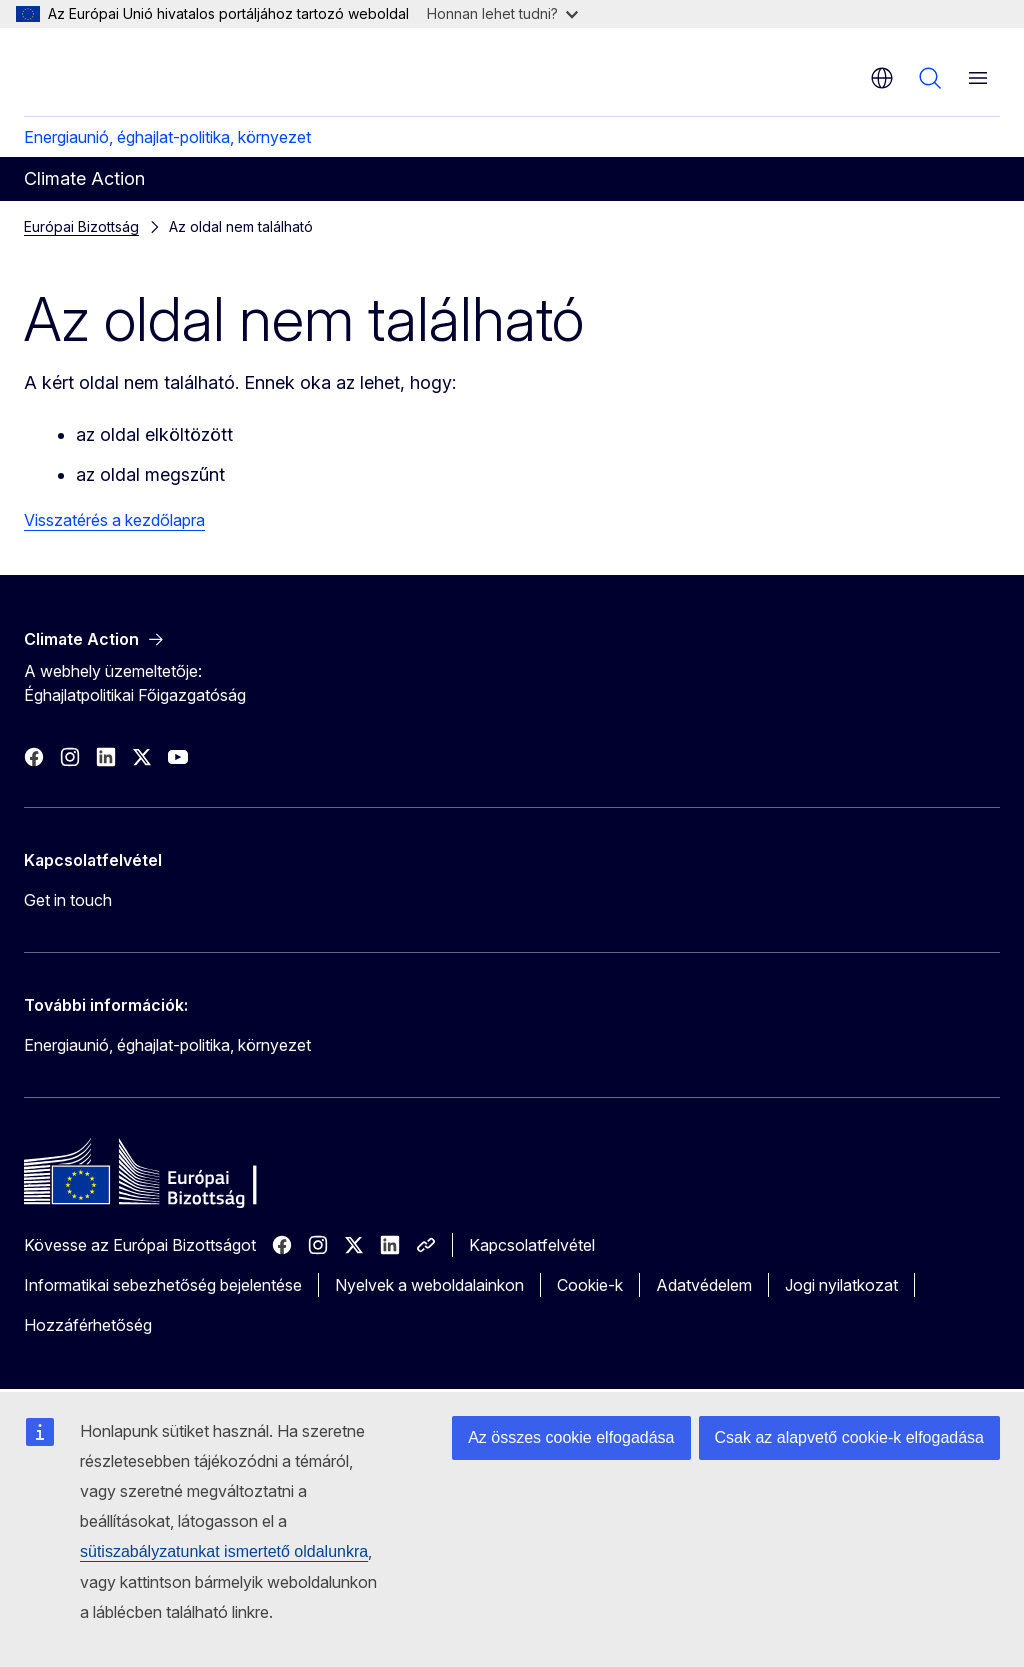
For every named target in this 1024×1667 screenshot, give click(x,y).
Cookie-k (590, 1285)
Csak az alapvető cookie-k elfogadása (850, 1437)
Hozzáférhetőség (88, 1325)
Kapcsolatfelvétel (532, 1245)
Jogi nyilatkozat (841, 1285)
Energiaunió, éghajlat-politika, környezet (167, 137)
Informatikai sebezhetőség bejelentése (163, 1285)
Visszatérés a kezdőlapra (114, 520)
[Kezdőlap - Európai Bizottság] (145, 70)
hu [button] (882, 78)
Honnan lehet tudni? (502, 13)
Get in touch (68, 900)
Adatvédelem (704, 1285)
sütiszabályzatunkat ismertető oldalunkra (224, 1551)
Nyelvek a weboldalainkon (429, 1285)
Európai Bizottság (81, 226)
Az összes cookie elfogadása (571, 1437)
